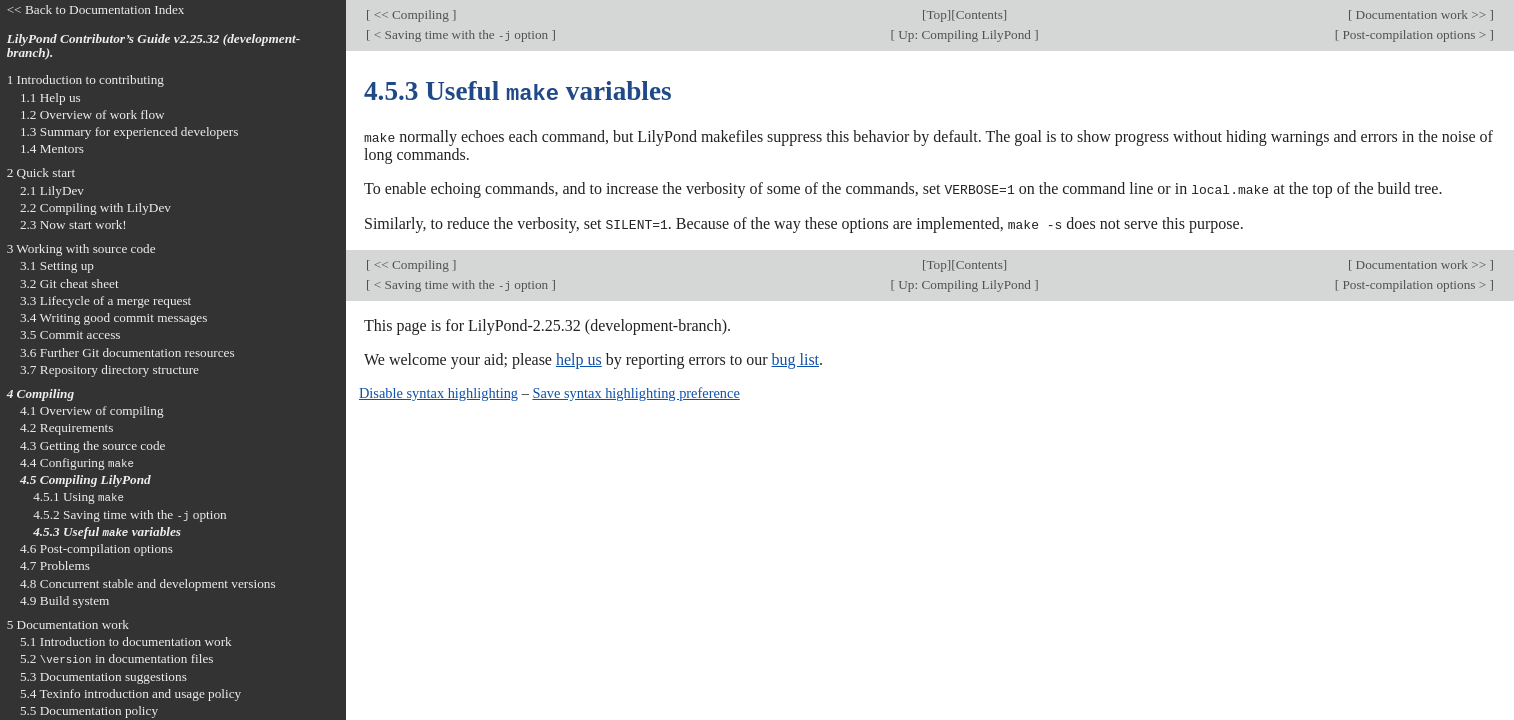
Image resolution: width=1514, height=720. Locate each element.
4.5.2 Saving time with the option (130, 514)
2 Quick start (41, 172)
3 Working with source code (81, 248)
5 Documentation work (68, 624)
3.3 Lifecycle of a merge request (105, 300)
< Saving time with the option (460, 34)
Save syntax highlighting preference (635, 390)
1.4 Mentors (52, 148)
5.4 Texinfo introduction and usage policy (130, 693)
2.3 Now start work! (73, 224)
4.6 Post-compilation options (96, 548)
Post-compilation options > (1414, 34)
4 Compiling (40, 393)
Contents (979, 14)
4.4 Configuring (77, 462)
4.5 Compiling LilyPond (85, 479)
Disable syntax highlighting (438, 390)
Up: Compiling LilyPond (964, 34)
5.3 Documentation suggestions (103, 676)
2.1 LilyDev (52, 190)
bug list (795, 356)
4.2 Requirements (67, 427)
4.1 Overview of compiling (92, 410)
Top (936, 14)
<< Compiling (411, 14)
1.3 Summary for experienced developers (129, 131)
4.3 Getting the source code (93, 445)
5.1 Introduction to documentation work (126, 641)
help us (579, 356)
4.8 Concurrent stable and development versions (148, 583)
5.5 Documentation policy (89, 710)
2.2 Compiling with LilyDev (95, 207)
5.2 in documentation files (117, 658)
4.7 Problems (55, 565)
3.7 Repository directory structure (109, 369)
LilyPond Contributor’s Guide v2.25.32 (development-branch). (154, 46)
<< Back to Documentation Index (96, 9)
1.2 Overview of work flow (92, 114)
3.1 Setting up (57, 265)
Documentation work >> (1420, 14)
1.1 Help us (50, 97)
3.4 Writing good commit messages (114, 317)
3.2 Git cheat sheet (69, 283)
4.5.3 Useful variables (107, 531)
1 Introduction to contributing (85, 79)
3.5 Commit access (70, 334)
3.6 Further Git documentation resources (127, 352)
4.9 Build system (65, 600)
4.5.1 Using (78, 496)
